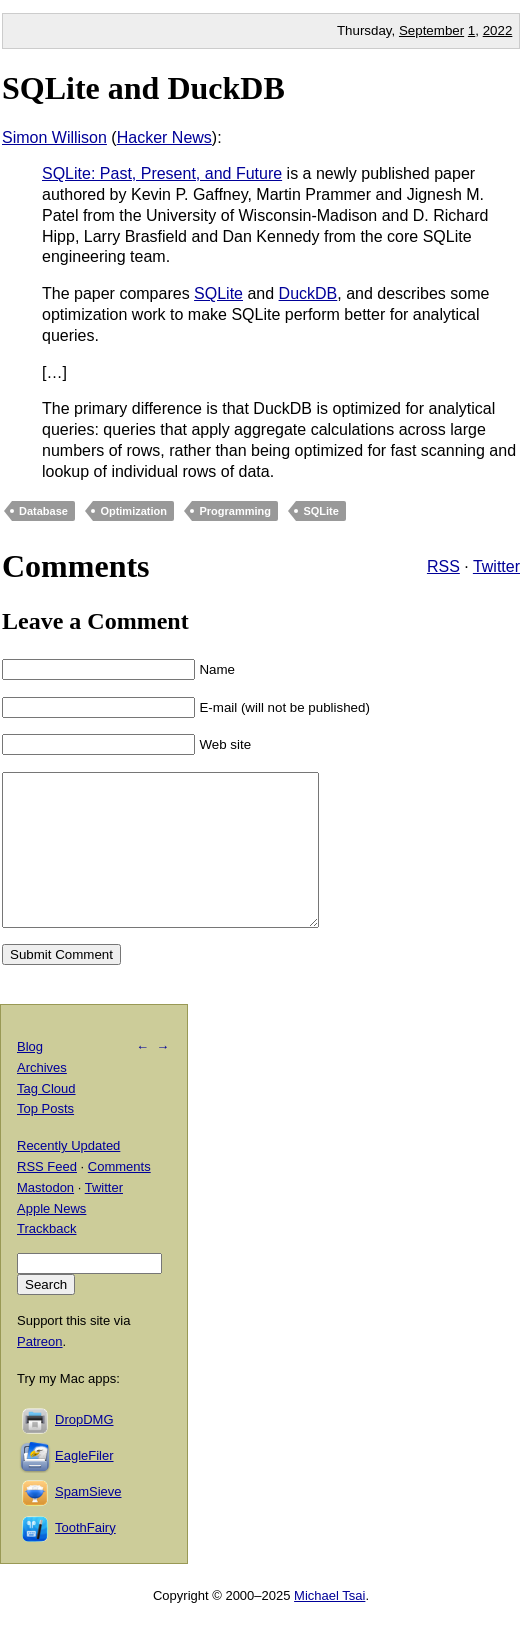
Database (43, 511)
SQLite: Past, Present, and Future (162, 173)
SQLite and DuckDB (143, 88)
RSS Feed (47, 1196)
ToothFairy (85, 1557)
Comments (119, 1196)
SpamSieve (88, 1521)
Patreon (40, 1371)
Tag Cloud (46, 1118)
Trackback (46, 1258)
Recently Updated (68, 1175)
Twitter (496, 566)
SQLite (218, 293)
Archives (42, 1097)
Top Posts (45, 1138)
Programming (235, 511)
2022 (498, 30)
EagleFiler (84, 1485)
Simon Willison (54, 137)
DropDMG (84, 1449)
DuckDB (308, 293)
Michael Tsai (329, 1625)
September (431, 30)
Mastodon (45, 1217)
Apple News (51, 1238)
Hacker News (164, 137)
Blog (30, 1076)
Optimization (133, 511)
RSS (443, 566)
